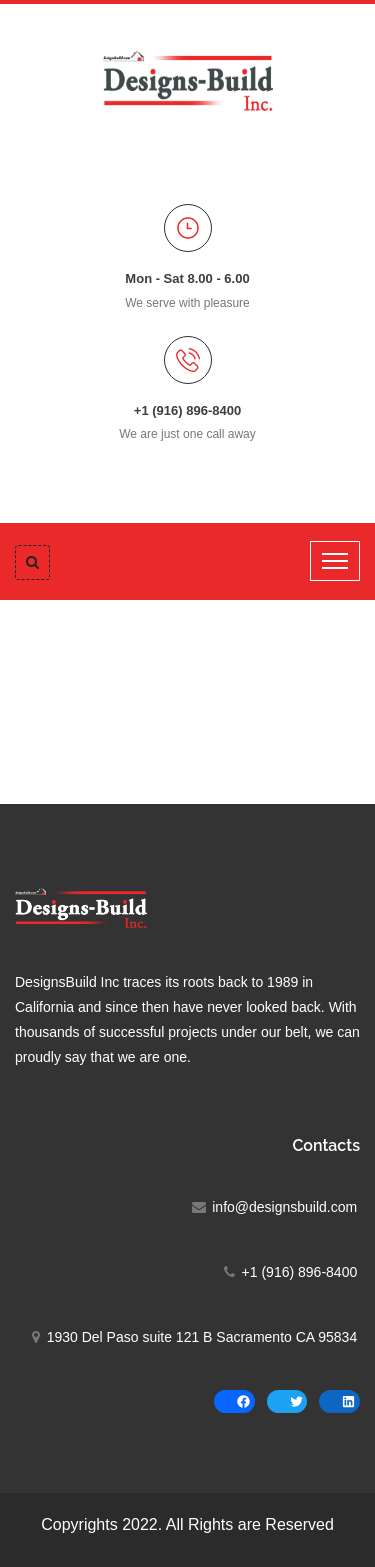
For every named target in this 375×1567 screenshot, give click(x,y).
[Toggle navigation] (335, 561)
